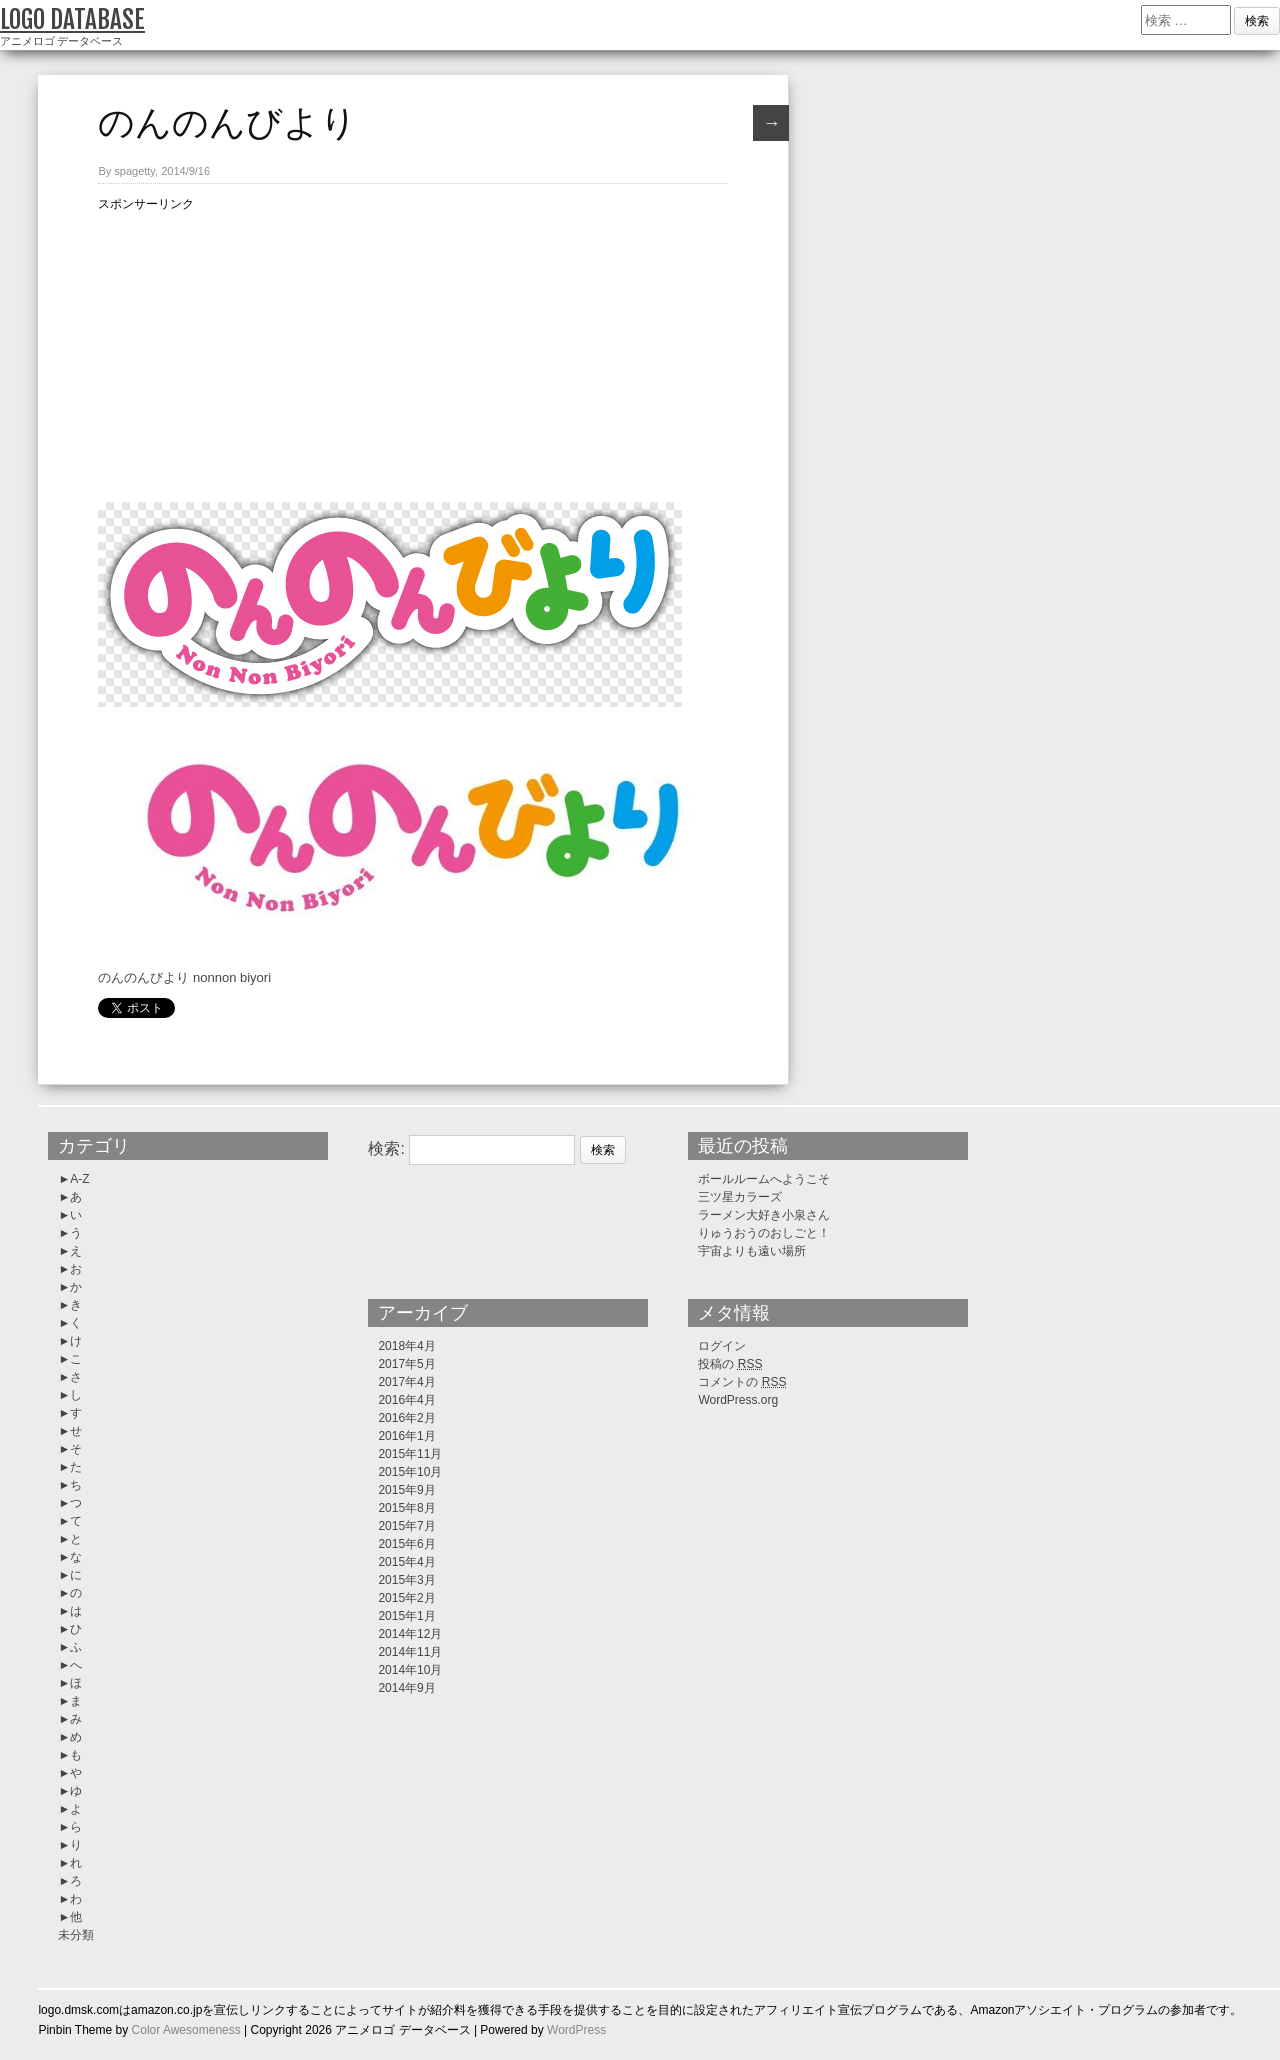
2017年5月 (406, 1364)
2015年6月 (406, 1544)
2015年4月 (406, 1562)
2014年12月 (410, 1634)
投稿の (730, 1364)
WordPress (576, 2030)
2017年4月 (406, 1382)
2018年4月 (406, 1346)
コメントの (742, 1382)
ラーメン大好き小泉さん (764, 1215)
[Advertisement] (413, 354)
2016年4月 (406, 1400)
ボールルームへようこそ (764, 1179)
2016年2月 (406, 1418)
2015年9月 (406, 1490)
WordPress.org (738, 1400)
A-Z (79, 1179)
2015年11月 (410, 1454)
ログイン (722, 1346)
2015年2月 (406, 1598)
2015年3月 (406, 1580)
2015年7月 (406, 1526)
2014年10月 (410, 1670)
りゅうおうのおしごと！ (764, 1233)
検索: (386, 1148)
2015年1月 (406, 1616)
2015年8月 (406, 1508)
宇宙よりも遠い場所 (752, 1251)
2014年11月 (410, 1652)
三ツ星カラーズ (740, 1197)
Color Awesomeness (186, 2030)
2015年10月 (410, 1472)
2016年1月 (406, 1436)
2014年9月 (406, 1688)
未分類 (76, 1935)
